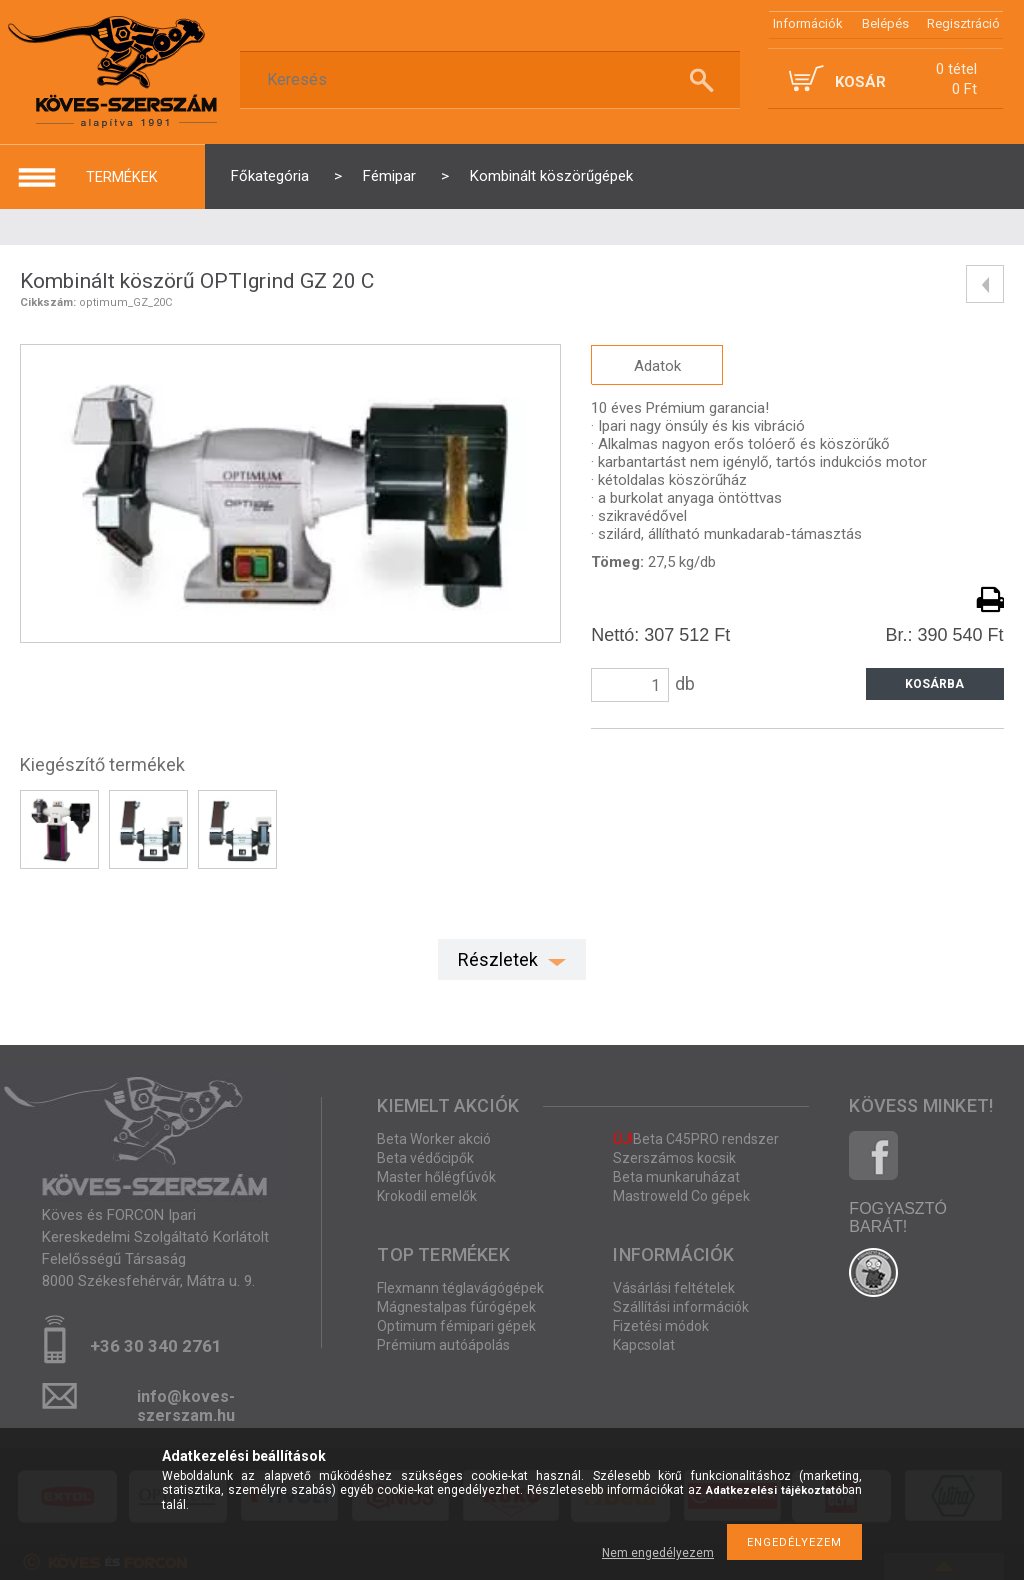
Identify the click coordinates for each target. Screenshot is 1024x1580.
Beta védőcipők (425, 1158)
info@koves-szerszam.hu (186, 1402)
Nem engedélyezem (658, 1553)
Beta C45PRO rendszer (696, 1139)
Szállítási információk (681, 1307)
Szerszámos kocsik (674, 1158)
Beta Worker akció (434, 1139)
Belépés (885, 23)
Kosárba (934, 684)
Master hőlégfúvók (436, 1177)
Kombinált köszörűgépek (551, 176)
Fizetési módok (661, 1326)
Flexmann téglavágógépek (460, 1288)
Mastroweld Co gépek (681, 1196)
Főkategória (270, 176)
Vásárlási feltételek (674, 1288)
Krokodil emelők (427, 1196)
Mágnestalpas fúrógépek (456, 1307)
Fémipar (389, 176)
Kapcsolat (644, 1345)
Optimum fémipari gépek (456, 1326)
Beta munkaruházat (676, 1177)
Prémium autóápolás (443, 1345)
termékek (122, 177)
